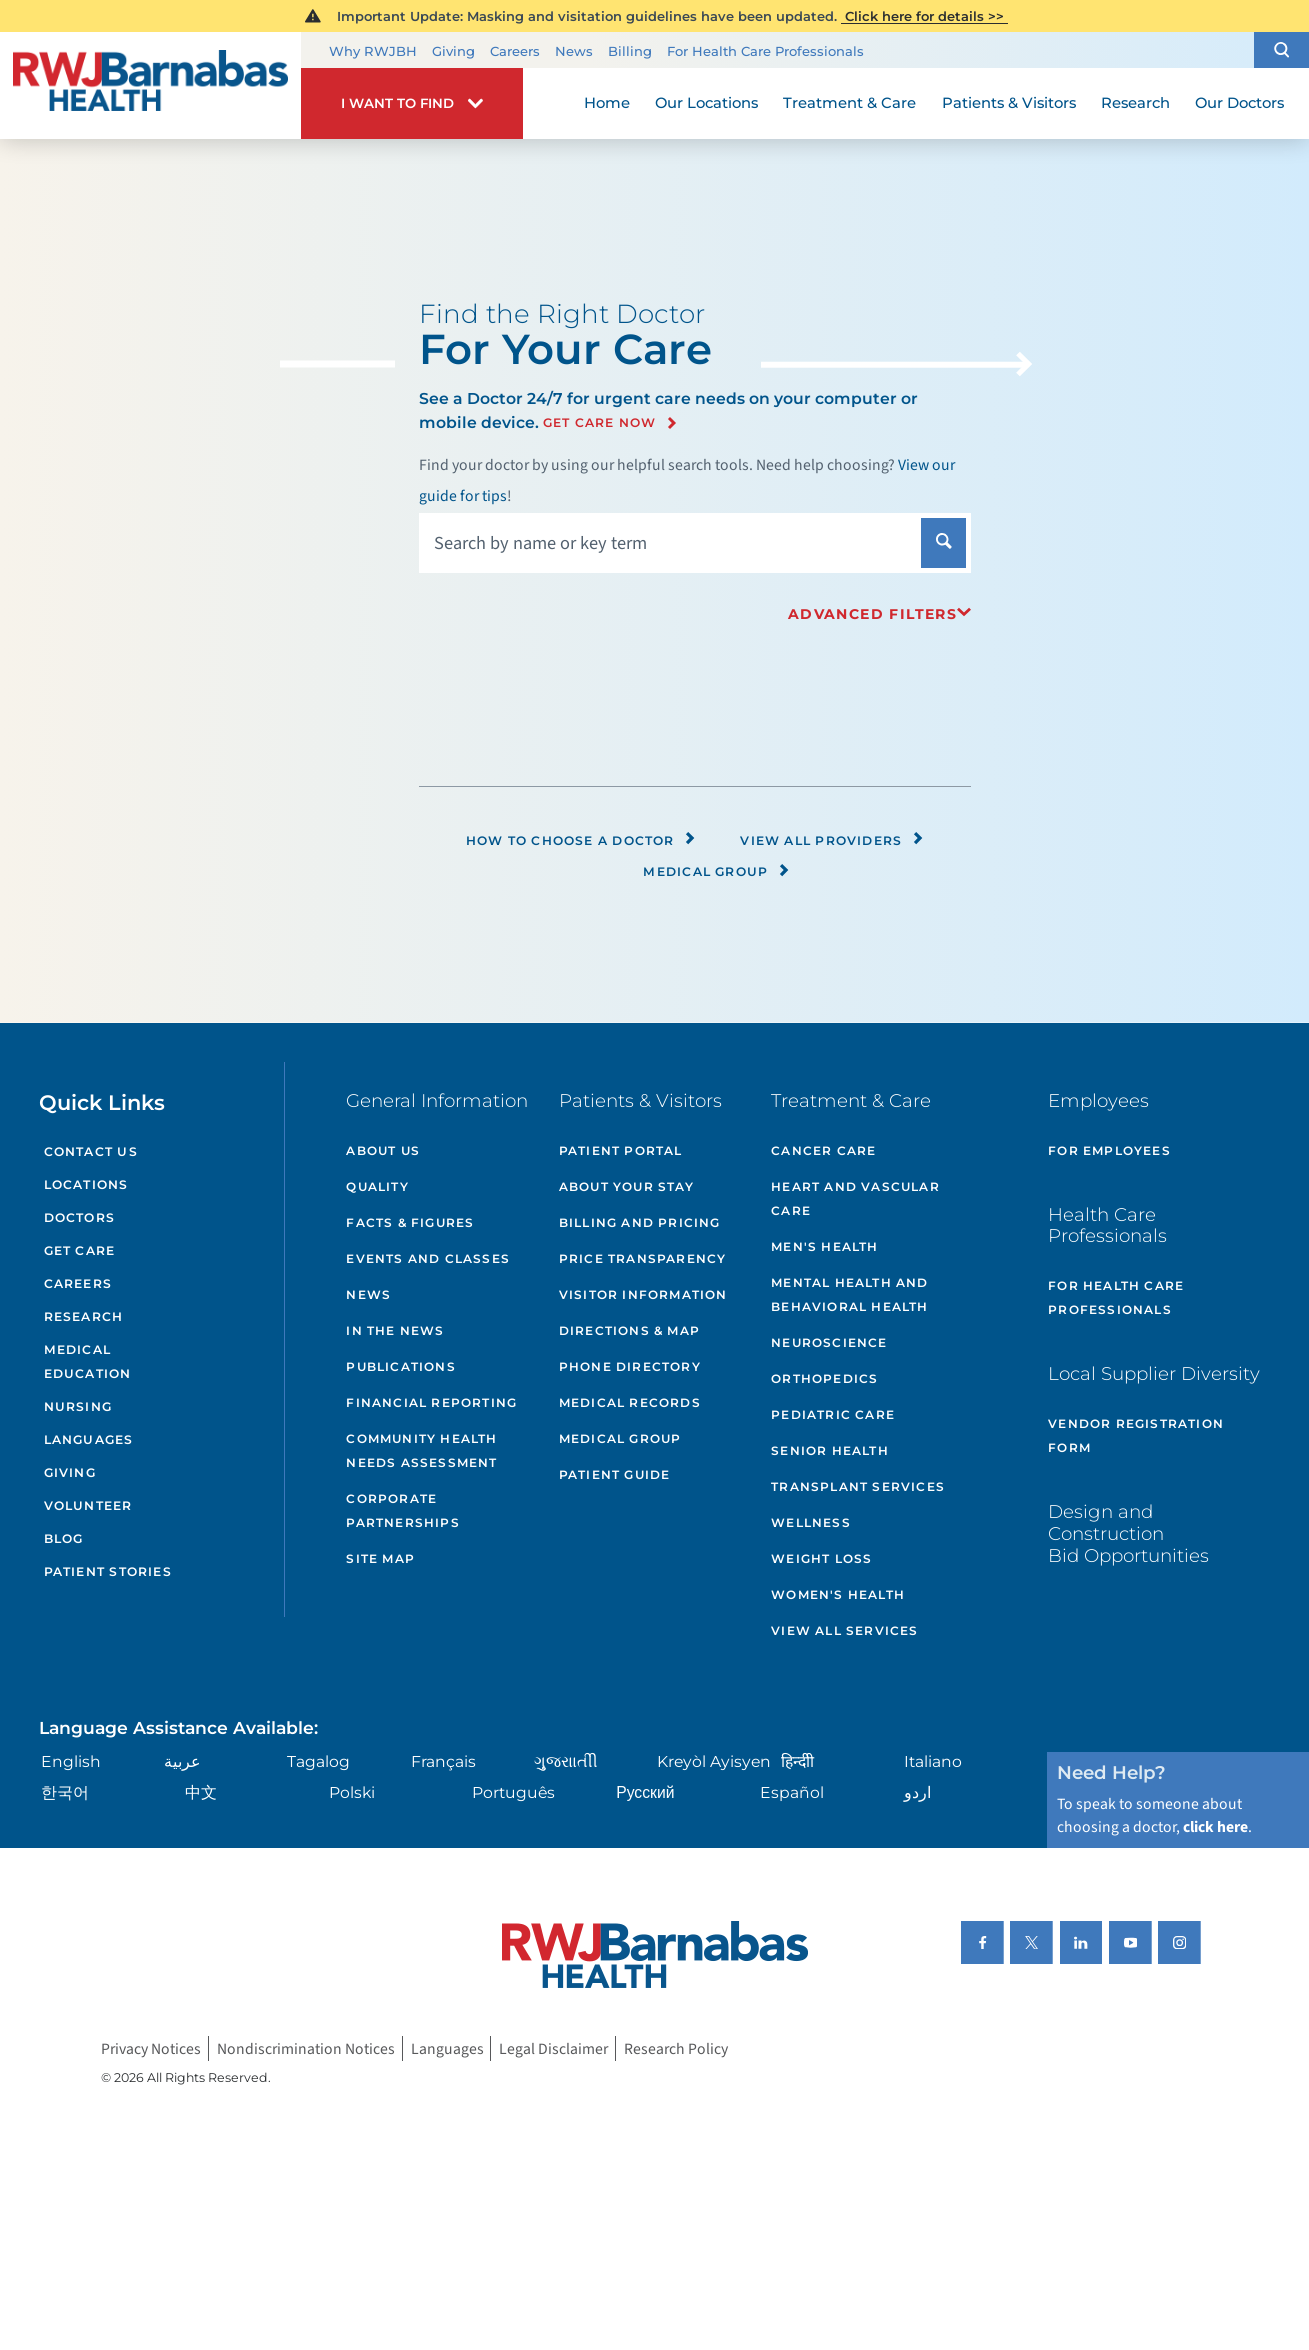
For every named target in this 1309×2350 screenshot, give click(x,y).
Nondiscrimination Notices (306, 2048)
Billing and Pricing (640, 1222)
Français (443, 1761)
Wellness (811, 1522)
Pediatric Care (833, 1414)
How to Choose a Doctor (581, 840)
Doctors (80, 1217)
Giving (453, 51)
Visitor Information (643, 1294)
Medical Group (716, 871)
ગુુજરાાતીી (566, 1761)
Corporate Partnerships (402, 1510)
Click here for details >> (924, 16)
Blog (64, 1538)
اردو (917, 1792)
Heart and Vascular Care (855, 1198)
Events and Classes (428, 1258)
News (574, 51)
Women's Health (838, 1594)
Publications (400, 1366)
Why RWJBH (373, 51)
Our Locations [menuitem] (706, 103)
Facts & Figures (410, 1222)
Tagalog (318, 1761)
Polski (352, 1792)
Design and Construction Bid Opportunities (1128, 1533)
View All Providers (832, 840)
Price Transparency (643, 1258)
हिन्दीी (797, 1761)
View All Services (844, 1630)
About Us (383, 1150)
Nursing (78, 1406)
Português (513, 1792)
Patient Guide (615, 1474)
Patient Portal (621, 1150)
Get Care (80, 1250)
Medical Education (88, 1361)
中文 (201, 1792)
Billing (630, 51)
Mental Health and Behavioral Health (849, 1294)
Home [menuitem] (607, 103)
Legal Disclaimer (553, 2048)
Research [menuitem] (1135, 103)
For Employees (1109, 1150)
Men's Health (824, 1246)
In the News (395, 1330)
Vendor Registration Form (1136, 1435)
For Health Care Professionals (765, 51)
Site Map (380, 1558)
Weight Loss (821, 1558)
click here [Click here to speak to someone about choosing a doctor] (1215, 1827)
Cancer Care (823, 1150)
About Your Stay (626, 1186)
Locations (86, 1184)
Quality (377, 1186)
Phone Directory (630, 1366)
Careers (515, 51)
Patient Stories (108, 1571)
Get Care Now (600, 423)
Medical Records (630, 1402)
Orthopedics (824, 1378)
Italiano (933, 1761)
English (71, 1761)
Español (792, 1792)
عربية (182, 1761)
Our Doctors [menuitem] (1239, 103)
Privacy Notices (151, 2048)
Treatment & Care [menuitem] (849, 103)
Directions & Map (629, 1330)
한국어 (65, 1792)
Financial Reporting (431, 1402)
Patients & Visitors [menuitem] (1009, 103)
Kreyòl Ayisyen (714, 1761)
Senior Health (830, 1450)
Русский (645, 1792)
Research (84, 1316)
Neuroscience (829, 1342)
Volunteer (88, 1505)
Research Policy (676, 2048)
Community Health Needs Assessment (421, 1450)
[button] (1281, 50)
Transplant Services (858, 1486)
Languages (89, 1439)
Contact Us (91, 1151)
